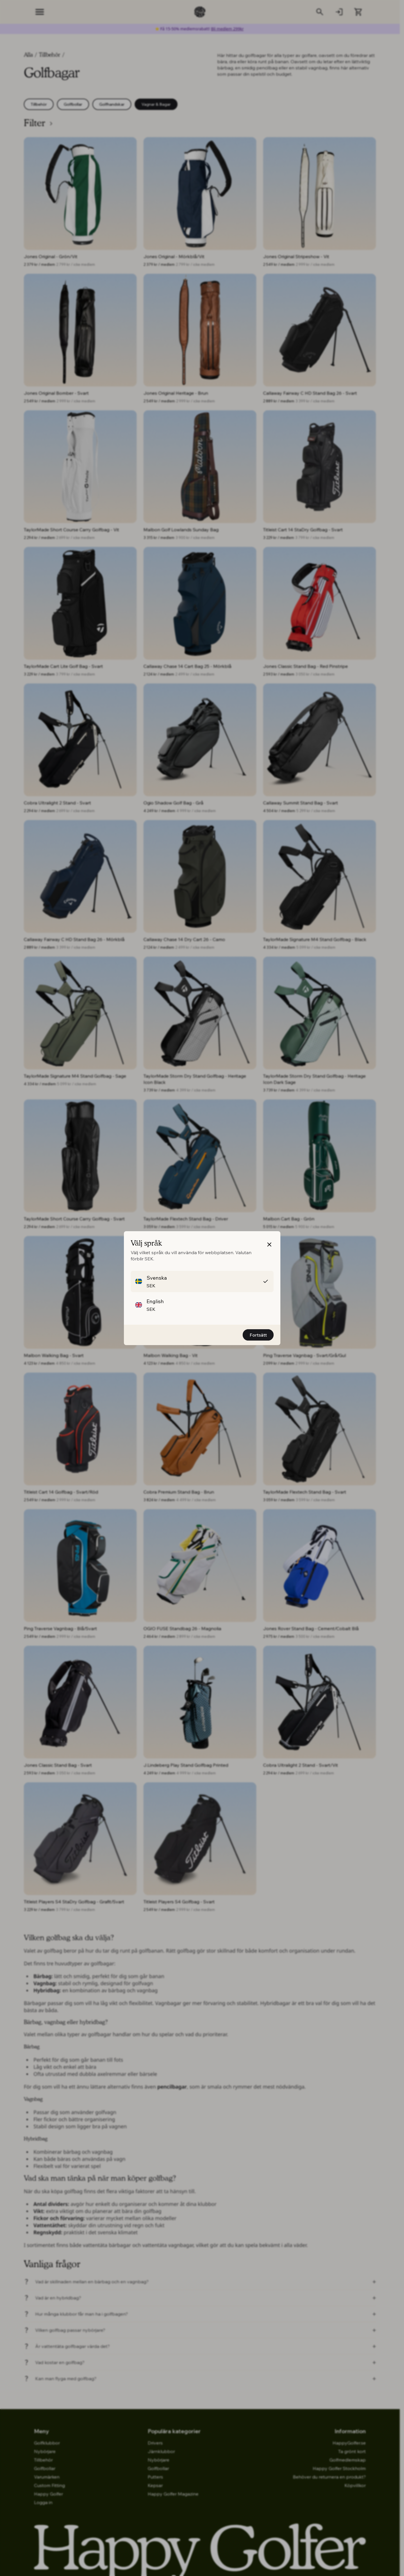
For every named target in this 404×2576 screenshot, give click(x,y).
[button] (269, 1251)
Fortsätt (258, 1335)
